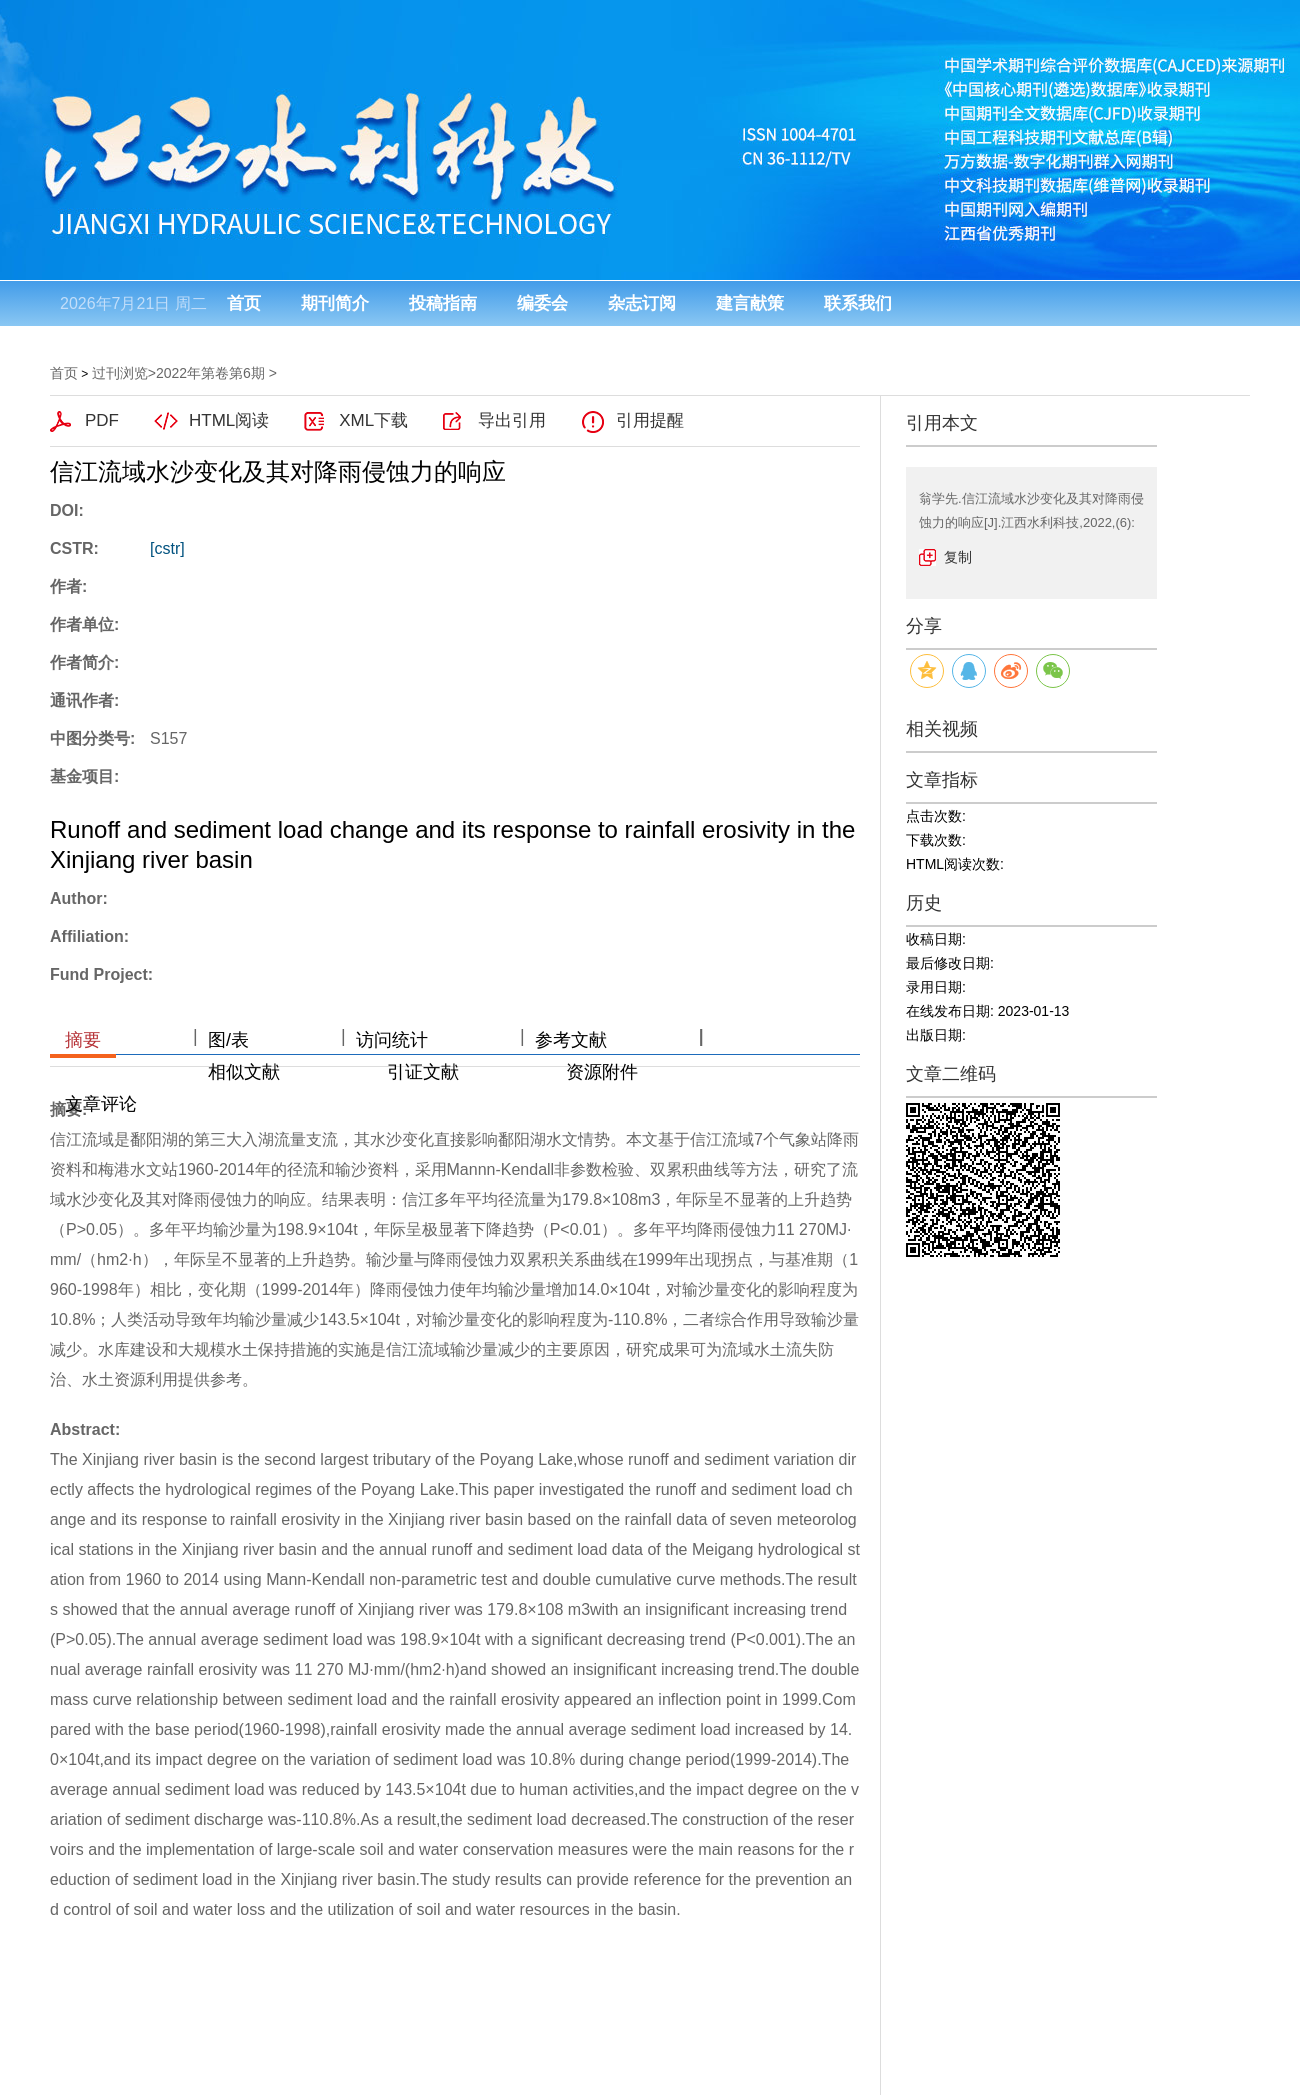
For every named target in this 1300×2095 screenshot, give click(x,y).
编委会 (542, 303)
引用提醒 (650, 420)
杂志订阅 (642, 303)
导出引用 (512, 420)
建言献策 (750, 303)
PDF (102, 420)
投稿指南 (443, 303)
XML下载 (373, 420)
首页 (244, 303)
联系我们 (858, 303)
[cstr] (167, 548)
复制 (958, 557)
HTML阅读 (229, 420)
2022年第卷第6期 (210, 373)
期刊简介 (335, 303)
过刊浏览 (120, 373)
